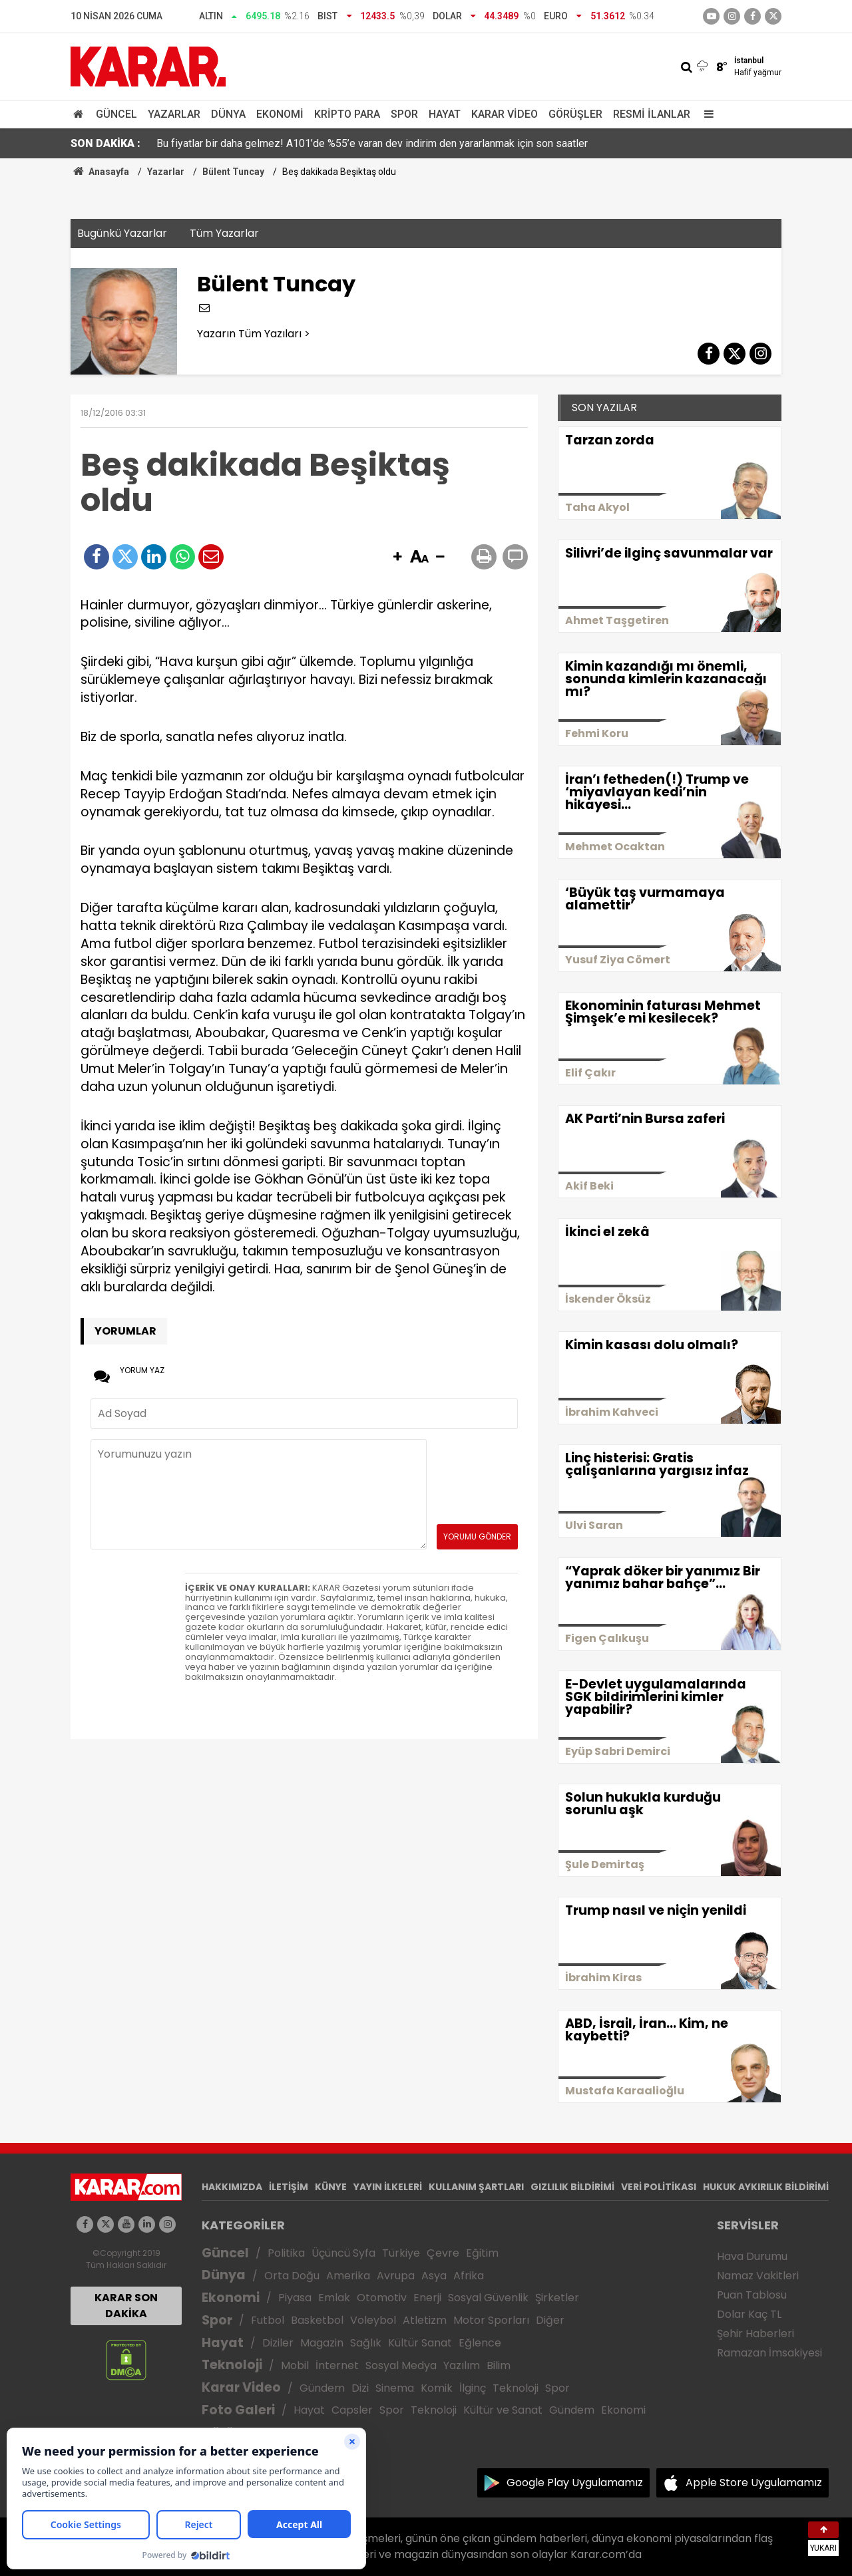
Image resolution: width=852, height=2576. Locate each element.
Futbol (267, 2320)
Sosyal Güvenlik (488, 2297)
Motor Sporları (491, 2320)
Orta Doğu (292, 2275)
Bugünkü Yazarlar (122, 233)
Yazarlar (174, 114)
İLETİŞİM (288, 2186)
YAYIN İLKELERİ (387, 2186)
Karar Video (504, 114)
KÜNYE (331, 2186)
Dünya (228, 114)
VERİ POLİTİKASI (658, 2186)
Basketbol (317, 2320)
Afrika (468, 2275)
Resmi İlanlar (651, 114)
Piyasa (295, 2297)
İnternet (337, 2365)
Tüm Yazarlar (224, 233)
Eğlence (480, 2342)
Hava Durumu (752, 2256)
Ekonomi (280, 114)
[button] (397, 557)
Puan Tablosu (752, 2295)
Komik (437, 2388)
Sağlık (365, 2342)
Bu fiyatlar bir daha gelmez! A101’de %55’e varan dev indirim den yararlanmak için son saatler (372, 143)
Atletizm (425, 2320)
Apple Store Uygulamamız (754, 2482)
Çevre (443, 2253)
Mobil (295, 2365)
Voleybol (373, 2320)
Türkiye (401, 2253)
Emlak (334, 2297)
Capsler (352, 2410)
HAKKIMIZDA (232, 2186)
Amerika (348, 2275)
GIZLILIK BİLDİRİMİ (572, 2186)
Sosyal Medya (401, 2365)
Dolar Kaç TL (749, 2314)
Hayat (445, 114)
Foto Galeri (238, 2410)
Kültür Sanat (420, 2342)
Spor (404, 114)
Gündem (322, 2388)
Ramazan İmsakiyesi (769, 2352)
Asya (434, 2275)
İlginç (472, 2388)
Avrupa (396, 2275)
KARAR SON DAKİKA (126, 2305)
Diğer (550, 2320)
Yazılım (461, 2365)
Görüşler (575, 114)
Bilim (499, 2365)
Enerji (427, 2297)
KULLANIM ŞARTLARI (476, 2186)
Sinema (394, 2388)
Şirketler (557, 2297)
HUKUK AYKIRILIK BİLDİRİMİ (766, 2186)
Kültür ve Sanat (502, 2410)
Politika (286, 2253)
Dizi (360, 2388)
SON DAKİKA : (105, 143)
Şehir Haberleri (755, 2333)
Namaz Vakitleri (758, 2275)
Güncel (116, 114)
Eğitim (482, 2253)
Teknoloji (232, 2365)
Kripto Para (347, 114)
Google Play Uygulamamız (575, 2482)
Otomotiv (382, 2297)
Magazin (321, 2342)
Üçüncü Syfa (343, 2253)
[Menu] (706, 114)
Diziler (278, 2342)
